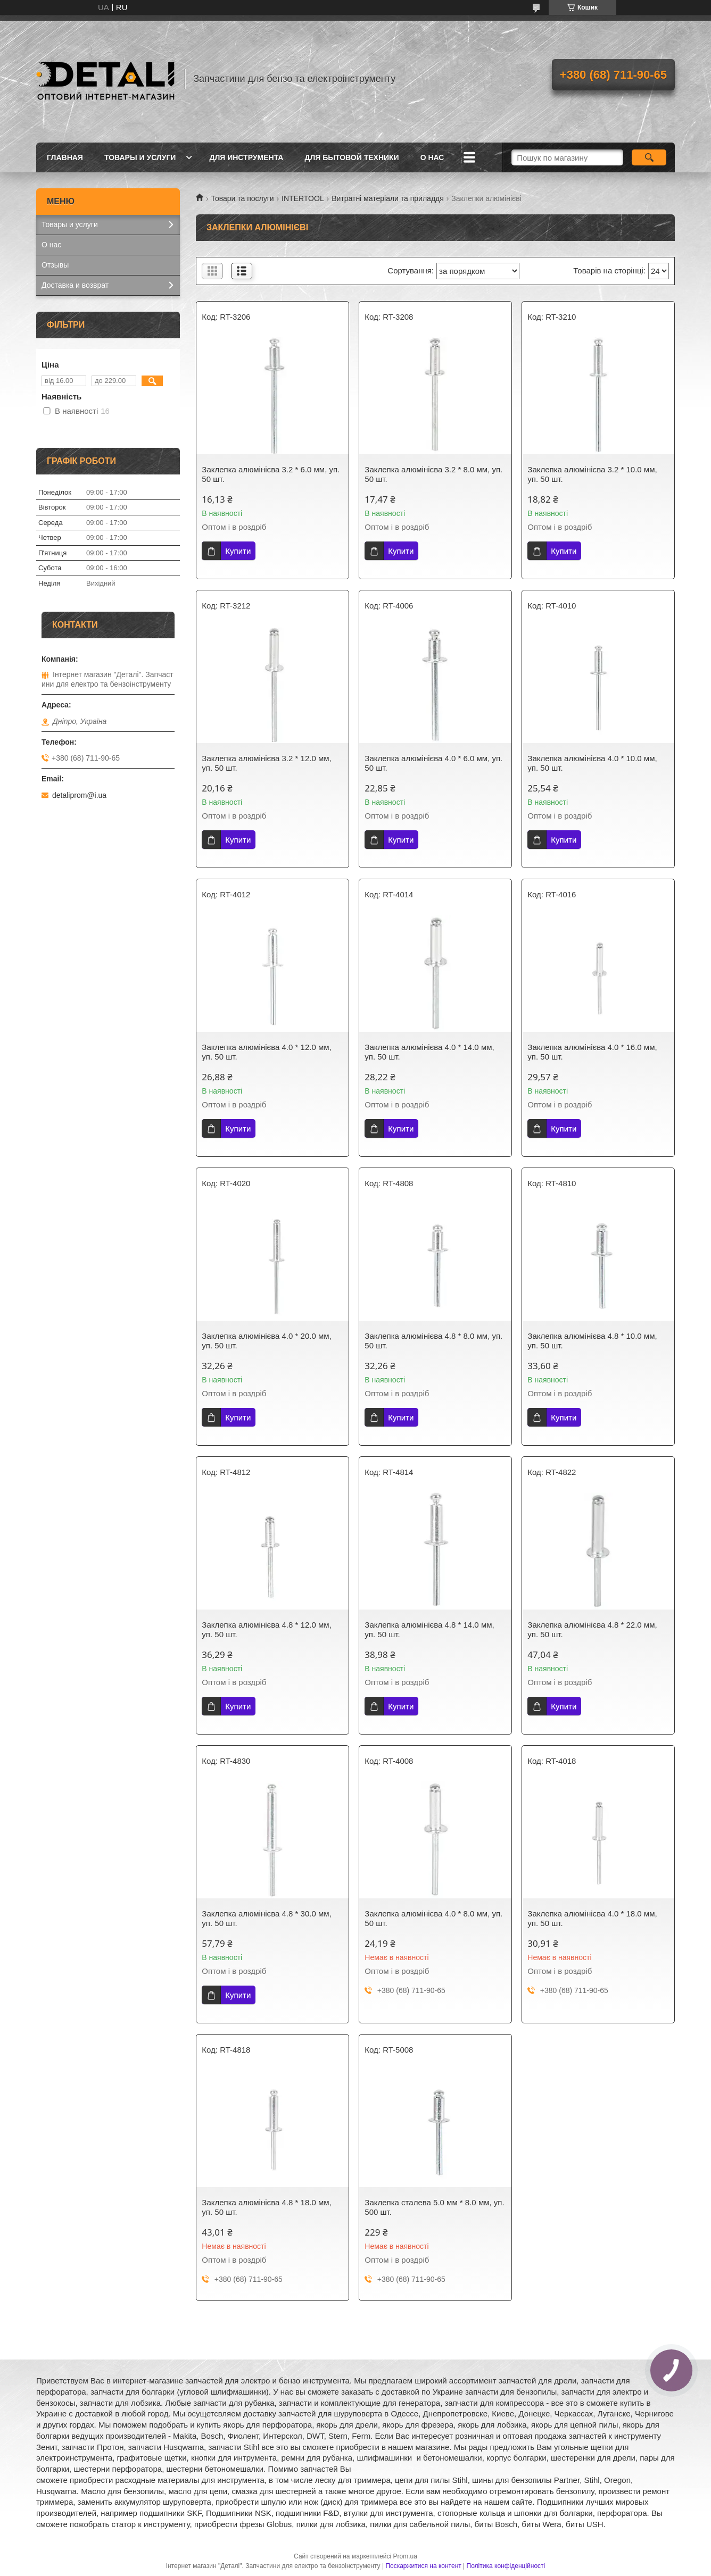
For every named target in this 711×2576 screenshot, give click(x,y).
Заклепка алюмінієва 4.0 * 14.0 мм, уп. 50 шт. (429, 1052)
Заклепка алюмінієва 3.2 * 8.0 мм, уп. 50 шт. (433, 474)
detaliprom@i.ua (79, 795)
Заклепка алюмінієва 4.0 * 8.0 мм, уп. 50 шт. (433, 1918)
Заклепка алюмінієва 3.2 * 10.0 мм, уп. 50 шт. (592, 474)
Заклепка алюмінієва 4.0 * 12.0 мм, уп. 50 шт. (266, 1052)
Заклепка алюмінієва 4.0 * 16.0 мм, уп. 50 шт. (592, 1052)
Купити (238, 550)
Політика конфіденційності (506, 2566)
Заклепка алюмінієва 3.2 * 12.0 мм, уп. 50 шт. (266, 763)
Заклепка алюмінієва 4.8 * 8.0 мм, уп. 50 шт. (433, 1340)
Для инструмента (246, 157)
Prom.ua (405, 2556)
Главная (65, 157)
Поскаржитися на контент (423, 2566)
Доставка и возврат (75, 285)
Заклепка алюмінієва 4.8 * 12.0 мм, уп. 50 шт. (266, 1629)
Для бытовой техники (351, 157)
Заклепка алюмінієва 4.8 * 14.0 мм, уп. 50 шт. (429, 1629)
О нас (432, 157)
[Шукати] (649, 157)
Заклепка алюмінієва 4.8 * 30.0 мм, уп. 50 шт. (266, 1918)
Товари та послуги (242, 198)
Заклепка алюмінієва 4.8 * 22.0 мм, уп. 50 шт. (592, 1629)
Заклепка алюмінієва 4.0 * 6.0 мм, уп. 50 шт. (433, 763)
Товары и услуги (140, 157)
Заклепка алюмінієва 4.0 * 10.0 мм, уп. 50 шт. (592, 763)
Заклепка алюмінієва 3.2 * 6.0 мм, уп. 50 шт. (271, 474)
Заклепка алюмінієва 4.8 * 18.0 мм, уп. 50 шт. (266, 2207)
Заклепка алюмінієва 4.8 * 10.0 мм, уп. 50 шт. (592, 1340)
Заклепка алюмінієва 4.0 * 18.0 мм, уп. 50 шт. (592, 1918)
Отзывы (55, 265)
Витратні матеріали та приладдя (388, 198)
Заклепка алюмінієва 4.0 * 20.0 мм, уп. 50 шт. (266, 1340)
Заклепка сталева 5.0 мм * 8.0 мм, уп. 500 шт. (434, 2207)
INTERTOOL (303, 198)
